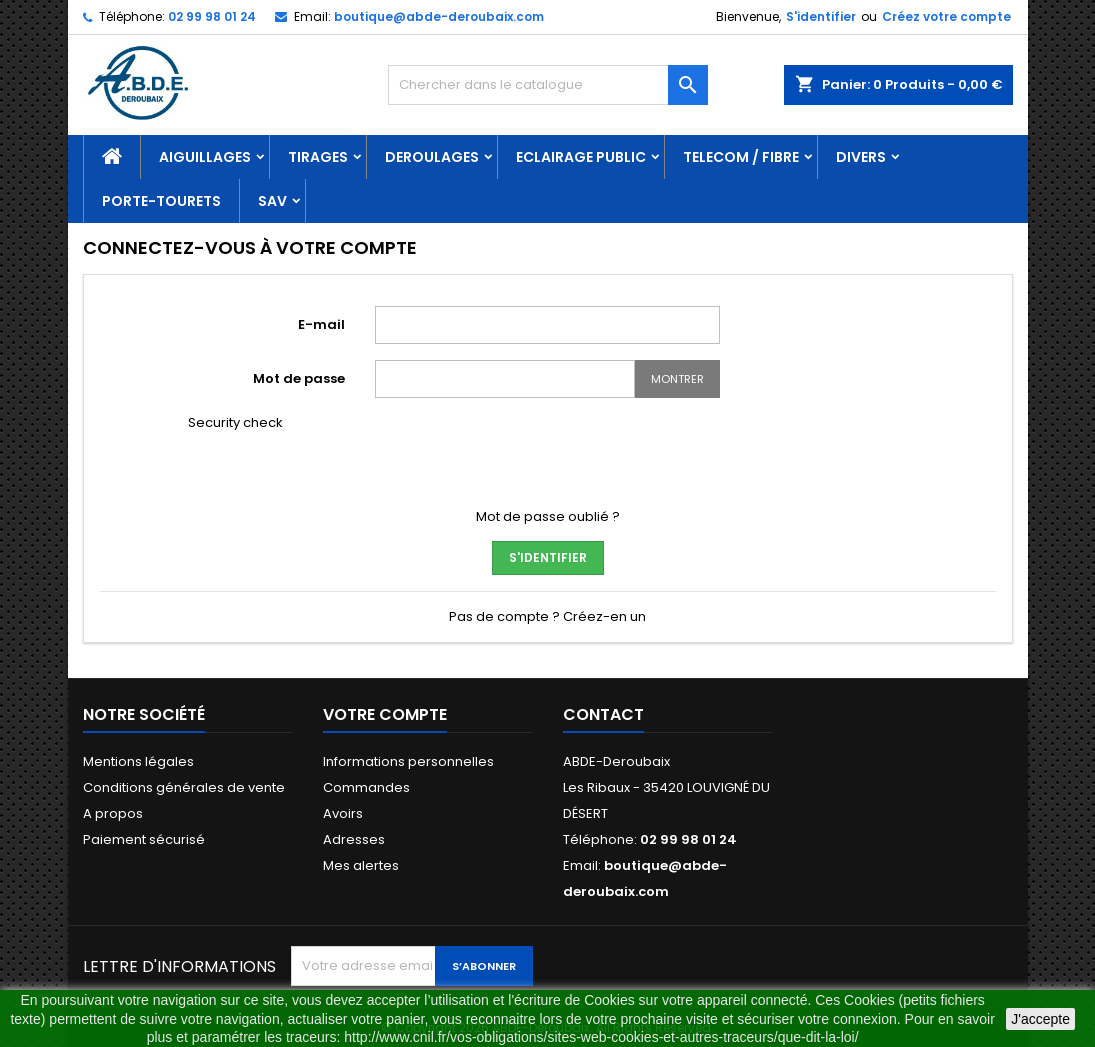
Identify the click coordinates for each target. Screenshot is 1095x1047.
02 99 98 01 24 (212, 16)
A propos (113, 813)
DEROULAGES (432, 157)
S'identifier (821, 16)
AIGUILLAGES (205, 157)
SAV (272, 201)
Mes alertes (361, 865)
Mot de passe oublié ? (548, 516)
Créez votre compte (946, 16)
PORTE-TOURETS (161, 201)
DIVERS (861, 157)
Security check (235, 423)
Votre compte (385, 714)
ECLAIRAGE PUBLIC (581, 157)
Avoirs (343, 813)
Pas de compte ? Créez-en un (547, 616)
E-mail (321, 324)
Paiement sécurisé (144, 839)
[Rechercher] (548, 85)
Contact (603, 714)
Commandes (366, 787)
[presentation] (527, 453)
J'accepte (1040, 1019)
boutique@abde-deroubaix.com (439, 16)
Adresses (354, 839)
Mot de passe (299, 378)
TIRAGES (318, 157)
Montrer (677, 379)
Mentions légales (138, 761)
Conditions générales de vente (184, 787)
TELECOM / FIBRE (741, 157)
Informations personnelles (408, 761)
